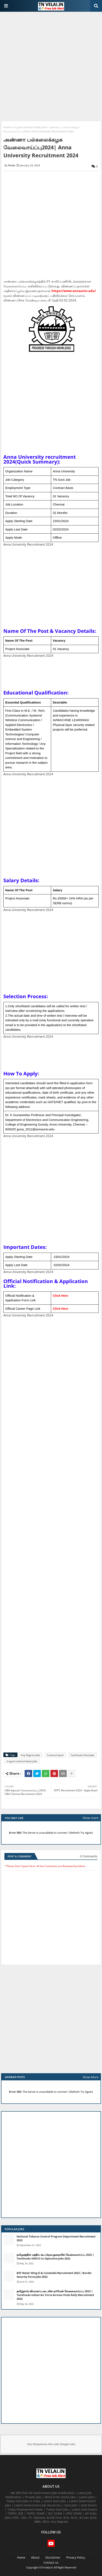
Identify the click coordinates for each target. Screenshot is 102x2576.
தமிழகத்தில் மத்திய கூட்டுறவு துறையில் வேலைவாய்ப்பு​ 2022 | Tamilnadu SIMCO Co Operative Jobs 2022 (55, 2256)
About (35, 2557)
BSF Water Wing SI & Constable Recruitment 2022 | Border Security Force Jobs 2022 (54, 2275)
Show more (90, 1818)
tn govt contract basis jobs (29, 127)
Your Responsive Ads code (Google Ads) (51, 2444)
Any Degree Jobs (30, 1755)
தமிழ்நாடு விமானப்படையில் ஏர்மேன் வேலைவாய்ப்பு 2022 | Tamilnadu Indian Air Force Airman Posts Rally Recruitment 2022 (55, 2295)
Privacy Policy (75, 2557)
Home (7, 127)
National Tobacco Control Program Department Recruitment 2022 (56, 2238)
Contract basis (55, 1755)
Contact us (51, 2562)
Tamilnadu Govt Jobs (82, 1755)
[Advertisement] (51, 67)
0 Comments (89, 1856)
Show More (90, 2077)
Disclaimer (52, 2557)
